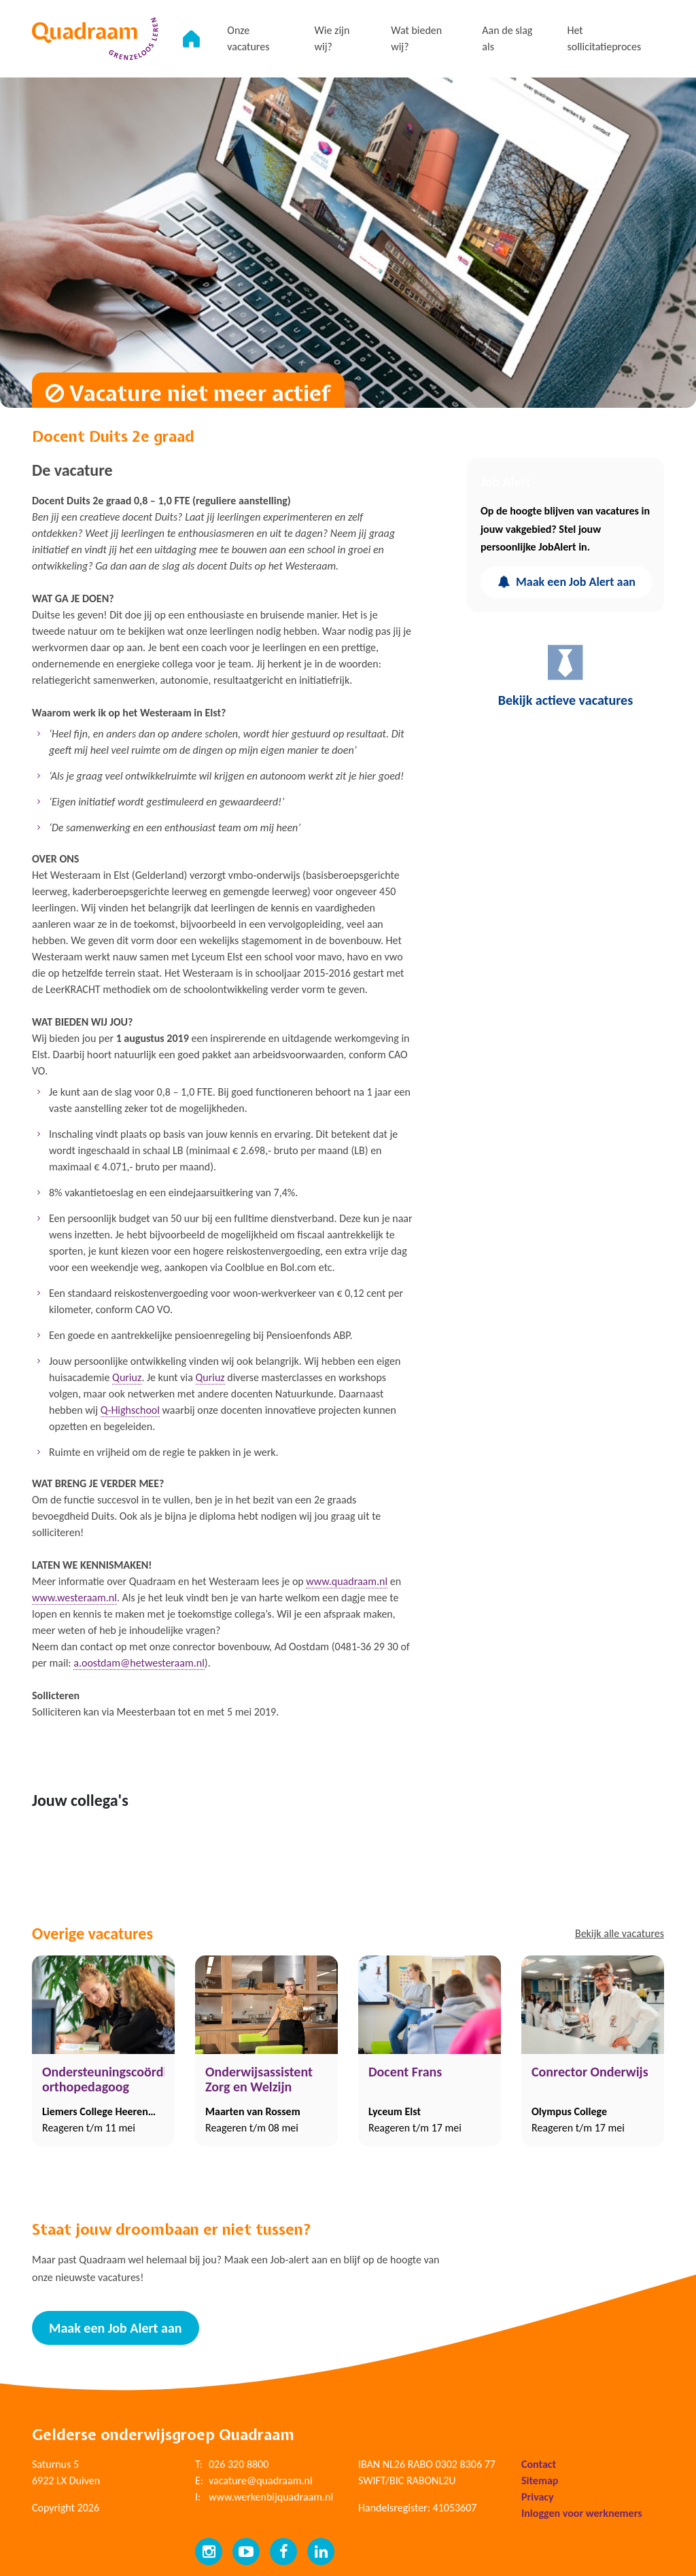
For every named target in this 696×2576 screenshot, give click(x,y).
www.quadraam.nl (346, 1581)
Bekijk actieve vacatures (565, 675)
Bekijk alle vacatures (619, 1933)
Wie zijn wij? (332, 38)
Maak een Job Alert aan (567, 581)
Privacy (537, 2496)
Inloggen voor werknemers (581, 2513)
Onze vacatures (248, 38)
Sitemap (539, 2480)
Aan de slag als (507, 38)
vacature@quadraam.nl (261, 2480)
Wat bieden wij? (416, 38)
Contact (538, 2464)
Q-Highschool (130, 1410)
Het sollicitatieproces (604, 38)
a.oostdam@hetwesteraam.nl (139, 1662)
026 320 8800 (238, 2464)
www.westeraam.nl (74, 1597)
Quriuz (126, 1377)
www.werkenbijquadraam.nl (271, 2496)
